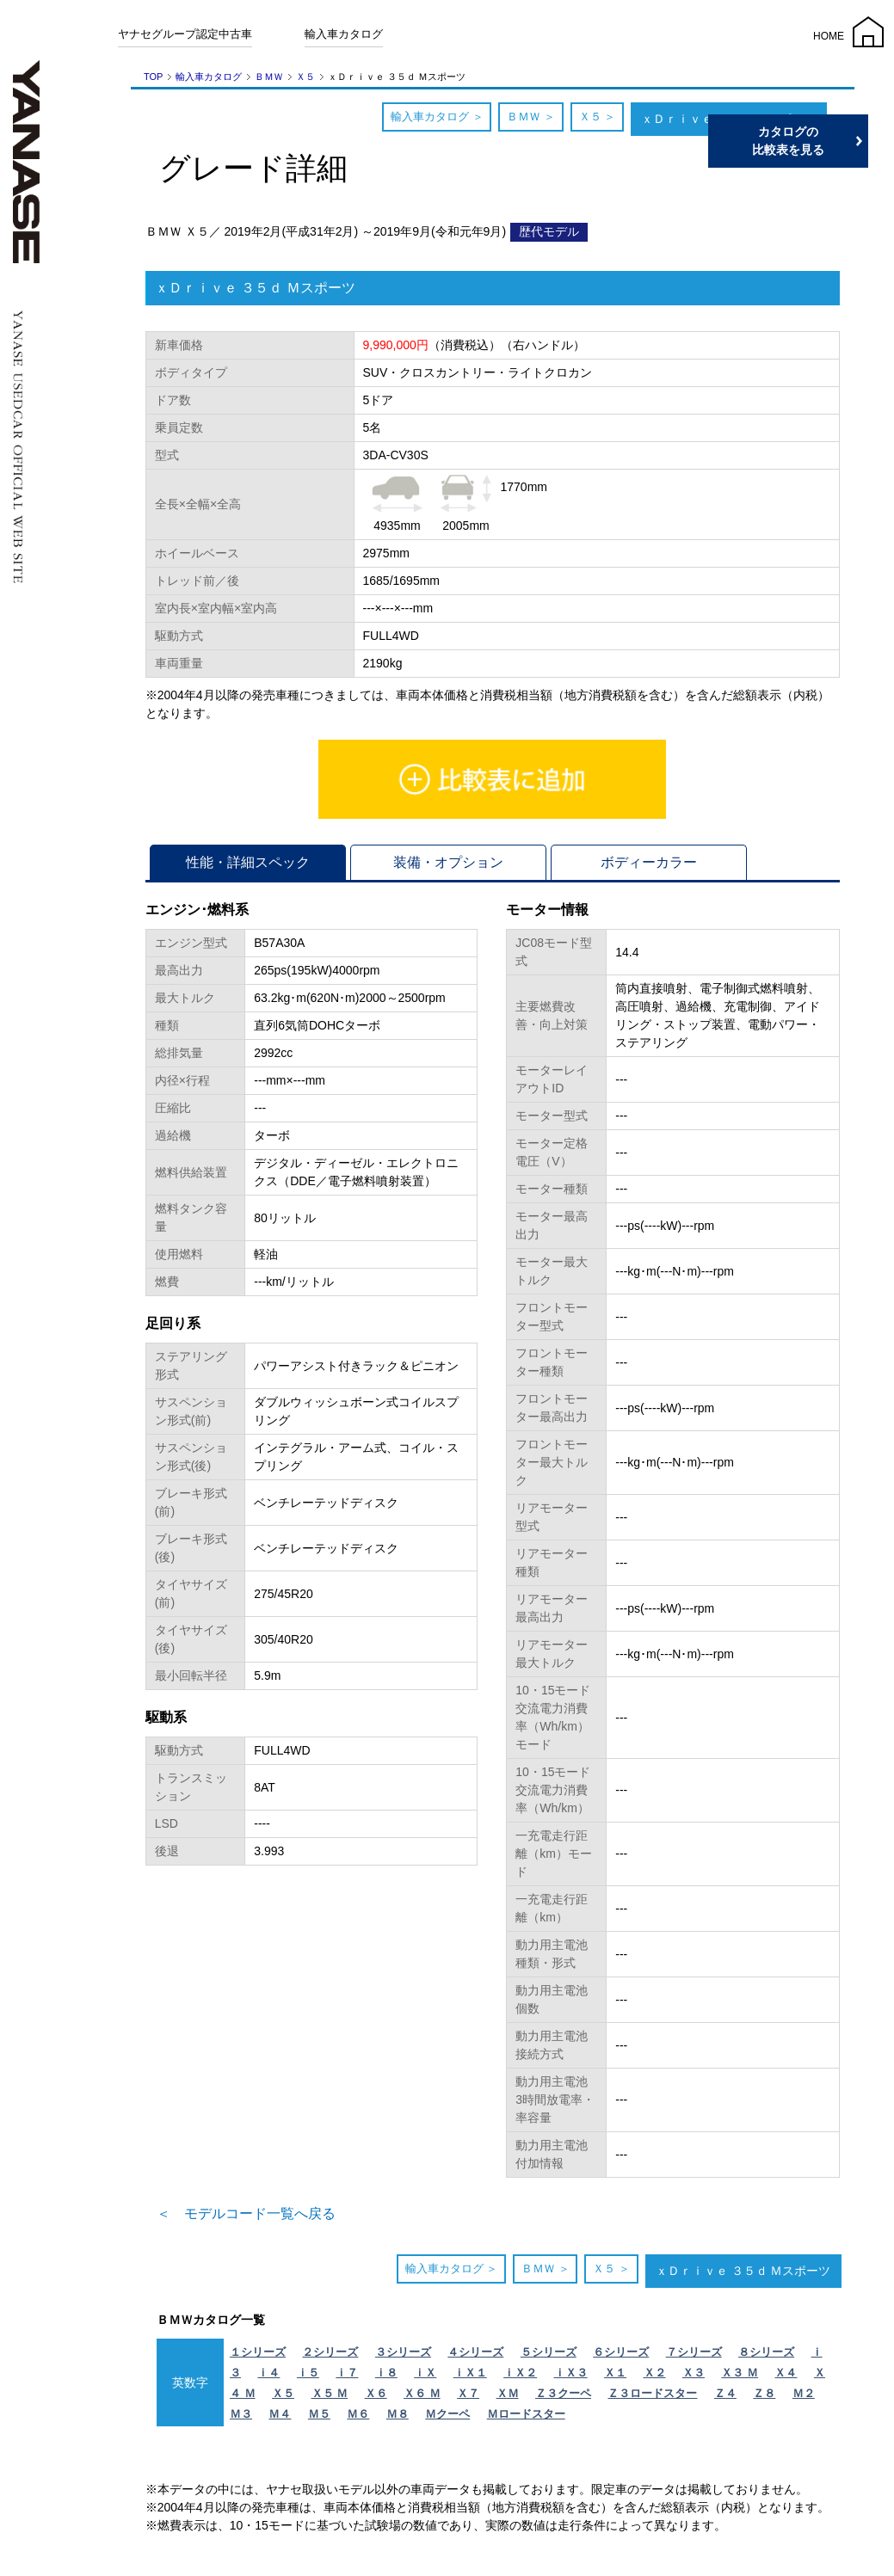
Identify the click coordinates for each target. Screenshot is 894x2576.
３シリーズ (403, 2351)
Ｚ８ (764, 2393)
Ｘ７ (468, 2393)
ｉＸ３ (571, 2372)
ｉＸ (425, 2372)
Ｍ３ (241, 2413)
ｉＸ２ (520, 2372)
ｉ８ (386, 2372)
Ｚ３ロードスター (652, 2393)
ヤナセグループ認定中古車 (185, 34)
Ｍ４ (279, 2413)
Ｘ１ (615, 2372)
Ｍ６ (358, 2413)
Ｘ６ (376, 2393)
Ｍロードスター (526, 2413)
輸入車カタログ (344, 34)
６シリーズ (621, 2351)
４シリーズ (475, 2351)
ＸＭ (507, 2393)
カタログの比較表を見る (812, 141)
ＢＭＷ (269, 76)
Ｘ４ (785, 2372)
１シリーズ (258, 2351)
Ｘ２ (655, 2372)
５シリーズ (548, 2351)
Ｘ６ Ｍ (422, 2393)
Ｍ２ (803, 2393)
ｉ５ (308, 2372)
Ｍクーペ (447, 2413)
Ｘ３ (693, 2372)
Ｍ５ (319, 2413)
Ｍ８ (397, 2413)
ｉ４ (268, 2372)
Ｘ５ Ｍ (329, 2393)
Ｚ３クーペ (563, 2393)
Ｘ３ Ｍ (739, 2372)
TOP (153, 76)
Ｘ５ (305, 76)
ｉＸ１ (470, 2372)
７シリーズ (694, 2351)
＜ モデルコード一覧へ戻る (246, 2213)
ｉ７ (347, 2372)
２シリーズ (330, 2351)
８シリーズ (766, 2351)
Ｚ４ (725, 2393)
